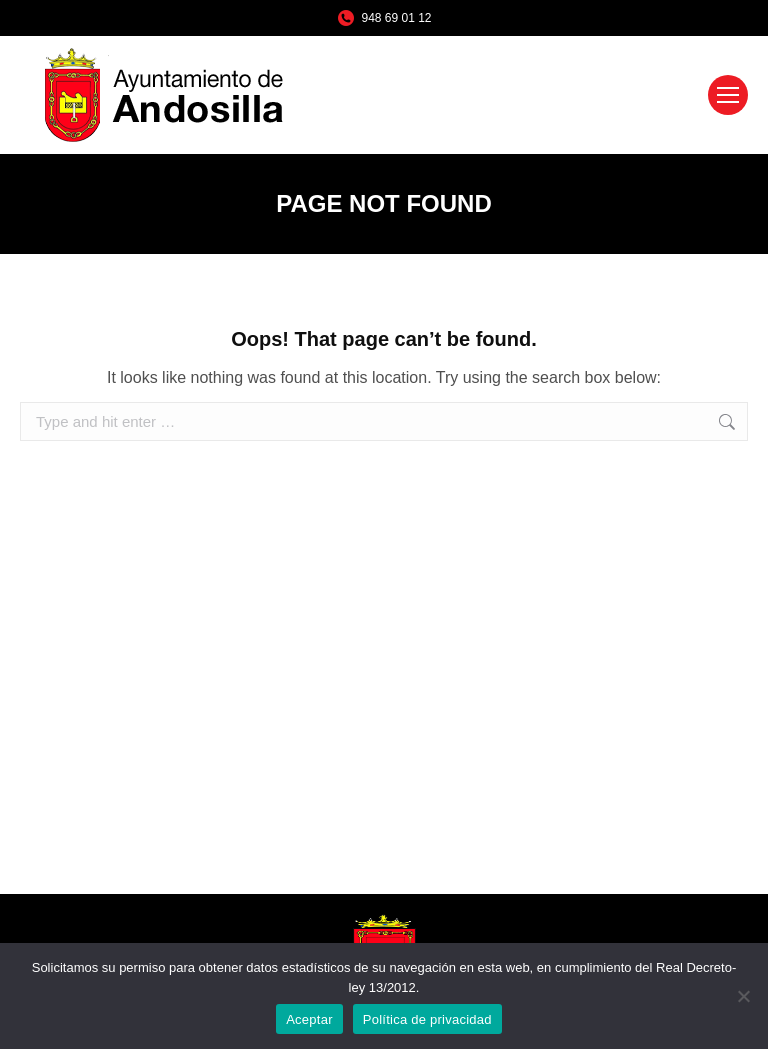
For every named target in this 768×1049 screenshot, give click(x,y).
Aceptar (309, 1019)
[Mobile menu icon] (728, 95)
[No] (743, 996)
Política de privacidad (427, 1019)
